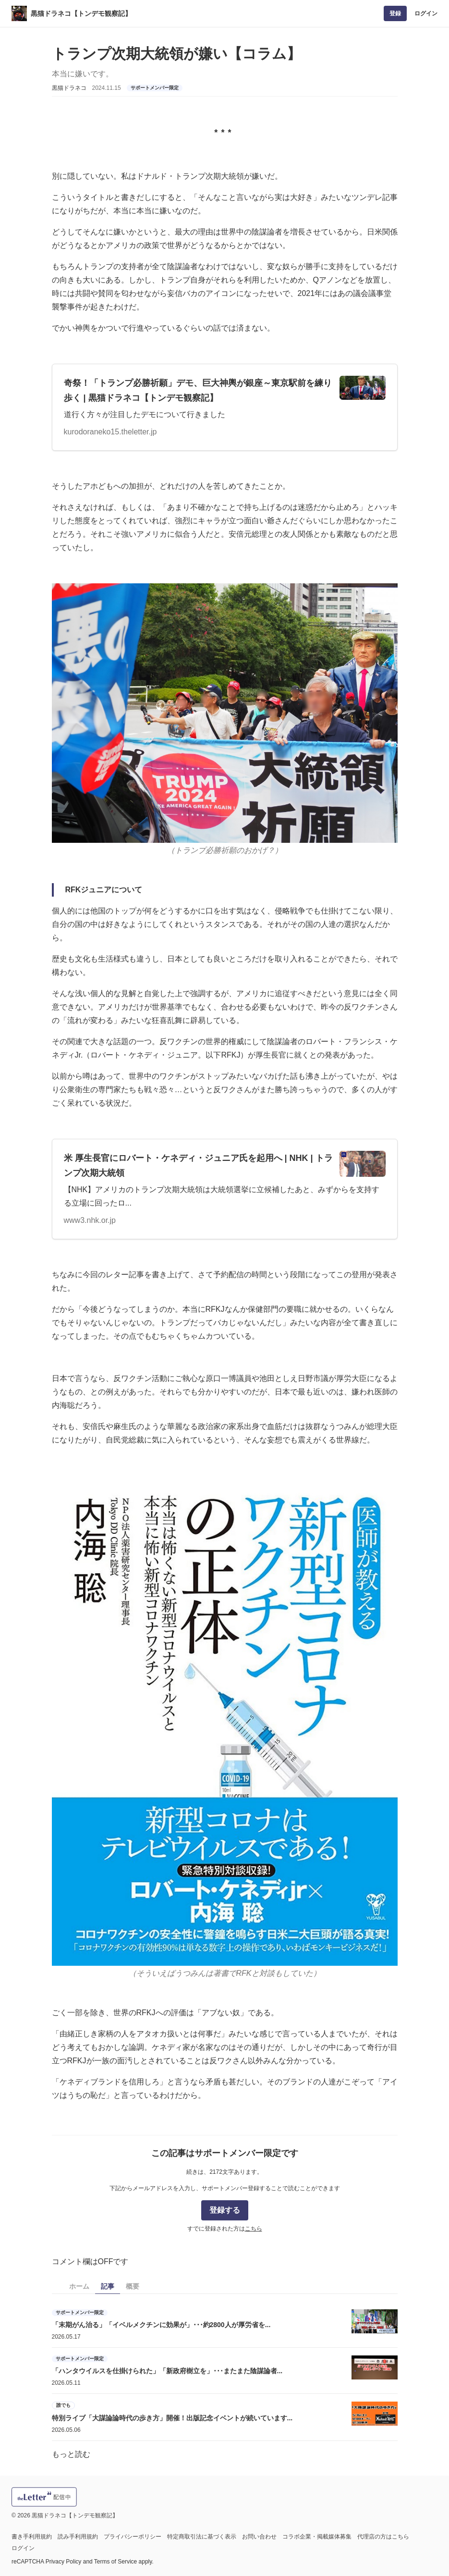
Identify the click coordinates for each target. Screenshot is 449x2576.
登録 (395, 13)
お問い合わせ (259, 2536)
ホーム (79, 2286)
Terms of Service (115, 2561)
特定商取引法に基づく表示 (201, 2536)
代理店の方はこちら (383, 2536)
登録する (224, 2210)
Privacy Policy (64, 2561)
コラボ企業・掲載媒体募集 (317, 2536)
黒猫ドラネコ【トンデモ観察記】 (81, 13)
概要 (132, 2286)
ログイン (425, 13)
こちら (253, 2228)
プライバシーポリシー (132, 2536)
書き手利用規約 (32, 2536)
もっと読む (71, 2454)
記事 (107, 2286)
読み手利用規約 (78, 2536)
